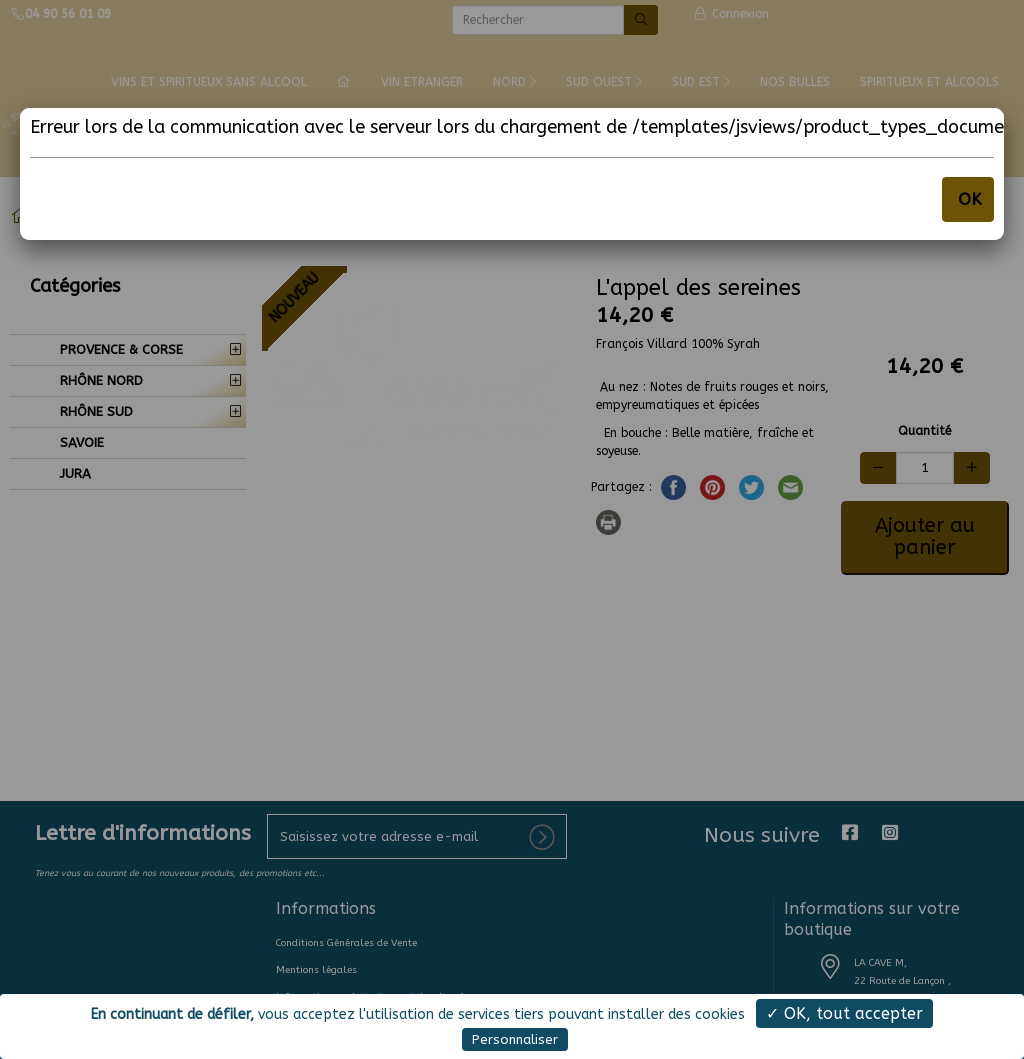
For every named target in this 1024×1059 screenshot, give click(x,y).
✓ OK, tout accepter (844, 1013)
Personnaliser (515, 1039)
